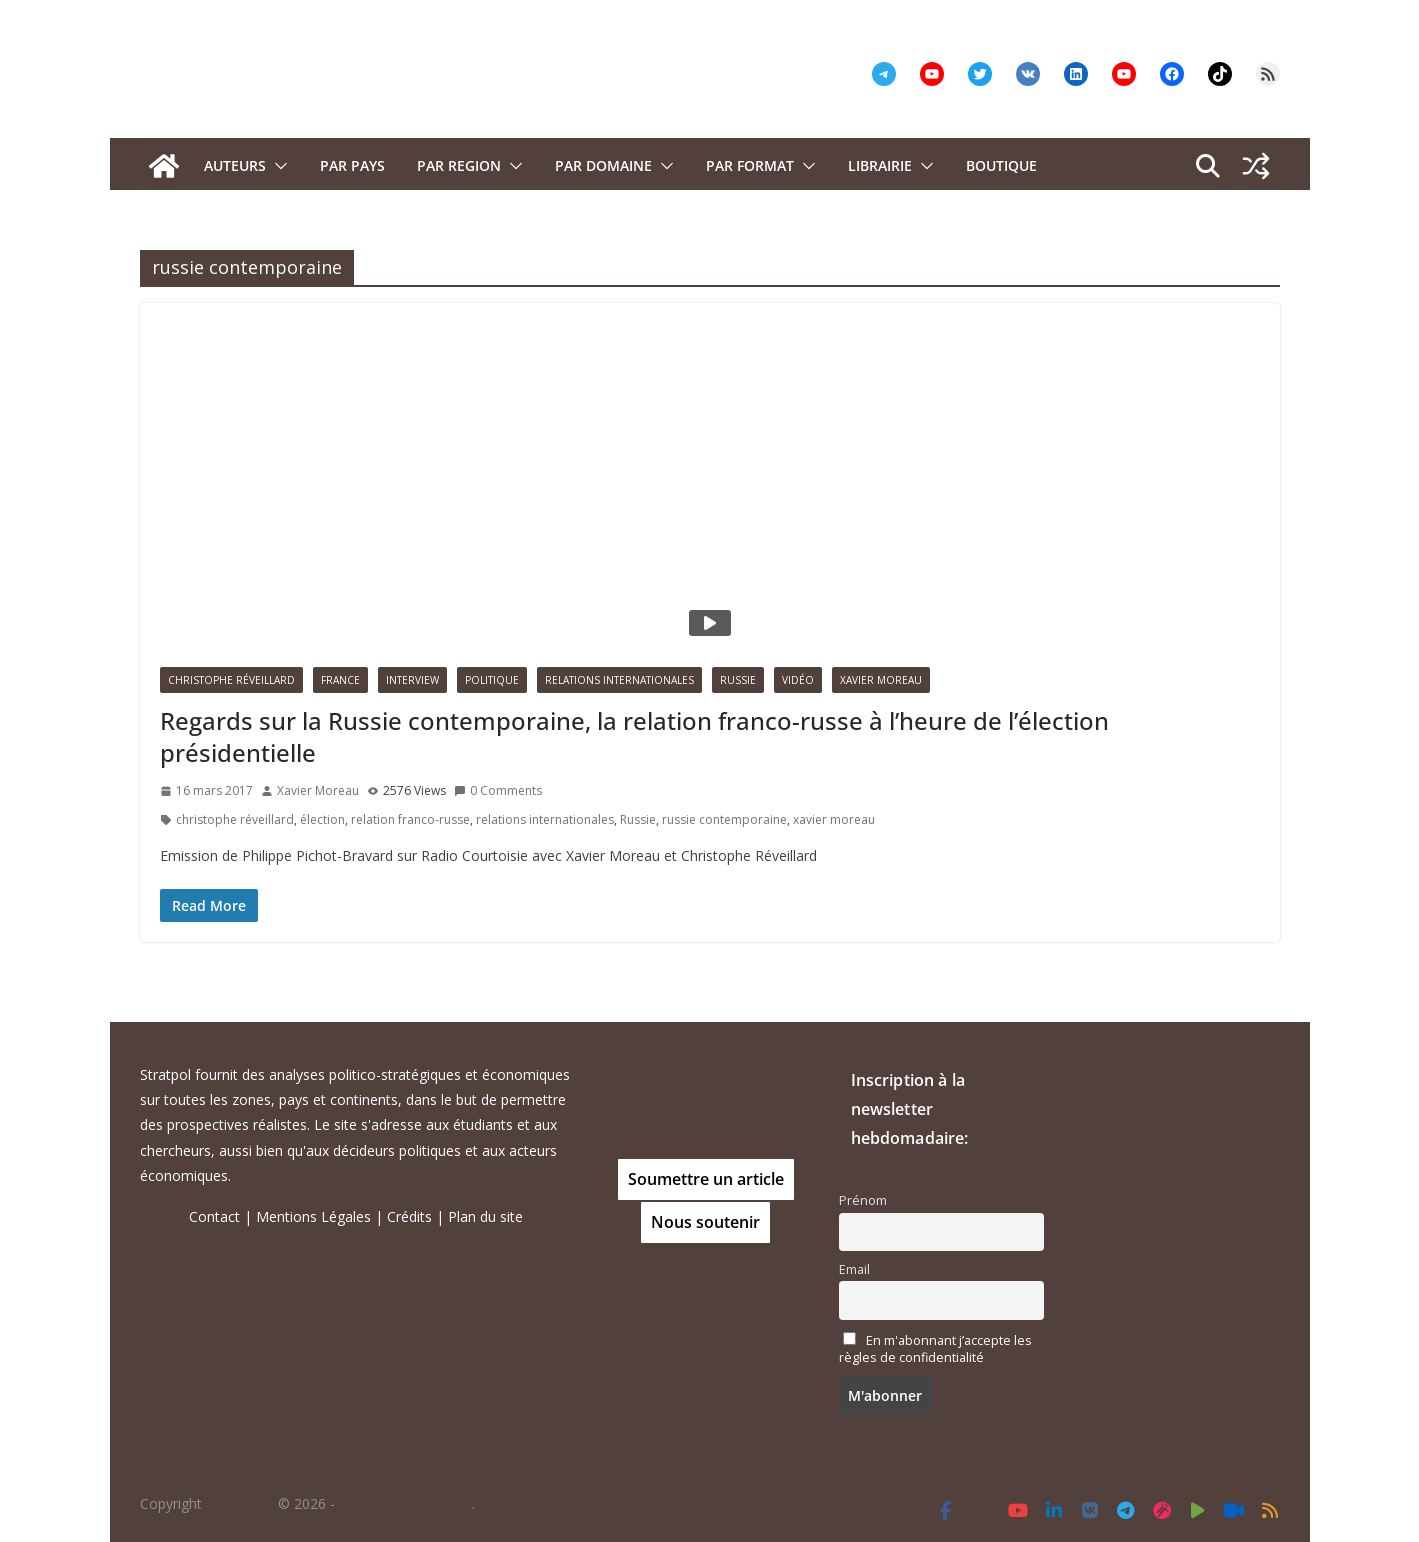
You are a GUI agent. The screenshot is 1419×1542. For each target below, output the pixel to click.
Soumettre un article (706, 1179)
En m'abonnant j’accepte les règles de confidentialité (935, 1349)
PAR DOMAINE (603, 165)
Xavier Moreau (881, 680)
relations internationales (545, 819)
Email (854, 1269)
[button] (277, 166)
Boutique (1001, 165)
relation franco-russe (410, 819)
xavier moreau (834, 819)
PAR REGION (459, 165)
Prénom (863, 1200)
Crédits (409, 1216)
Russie (738, 680)
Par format (750, 165)
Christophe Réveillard (231, 680)
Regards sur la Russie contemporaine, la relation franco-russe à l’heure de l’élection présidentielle (634, 736)
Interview (412, 680)
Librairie (880, 165)
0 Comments (498, 790)
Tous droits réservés (405, 1503)
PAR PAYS (352, 165)
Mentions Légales (313, 1216)
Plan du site (485, 1216)
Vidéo (798, 680)
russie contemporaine (724, 819)
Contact (214, 1216)
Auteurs (235, 165)
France (340, 680)
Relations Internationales (619, 680)
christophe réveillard (235, 819)
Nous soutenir (705, 1222)
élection (322, 819)
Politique (492, 680)
